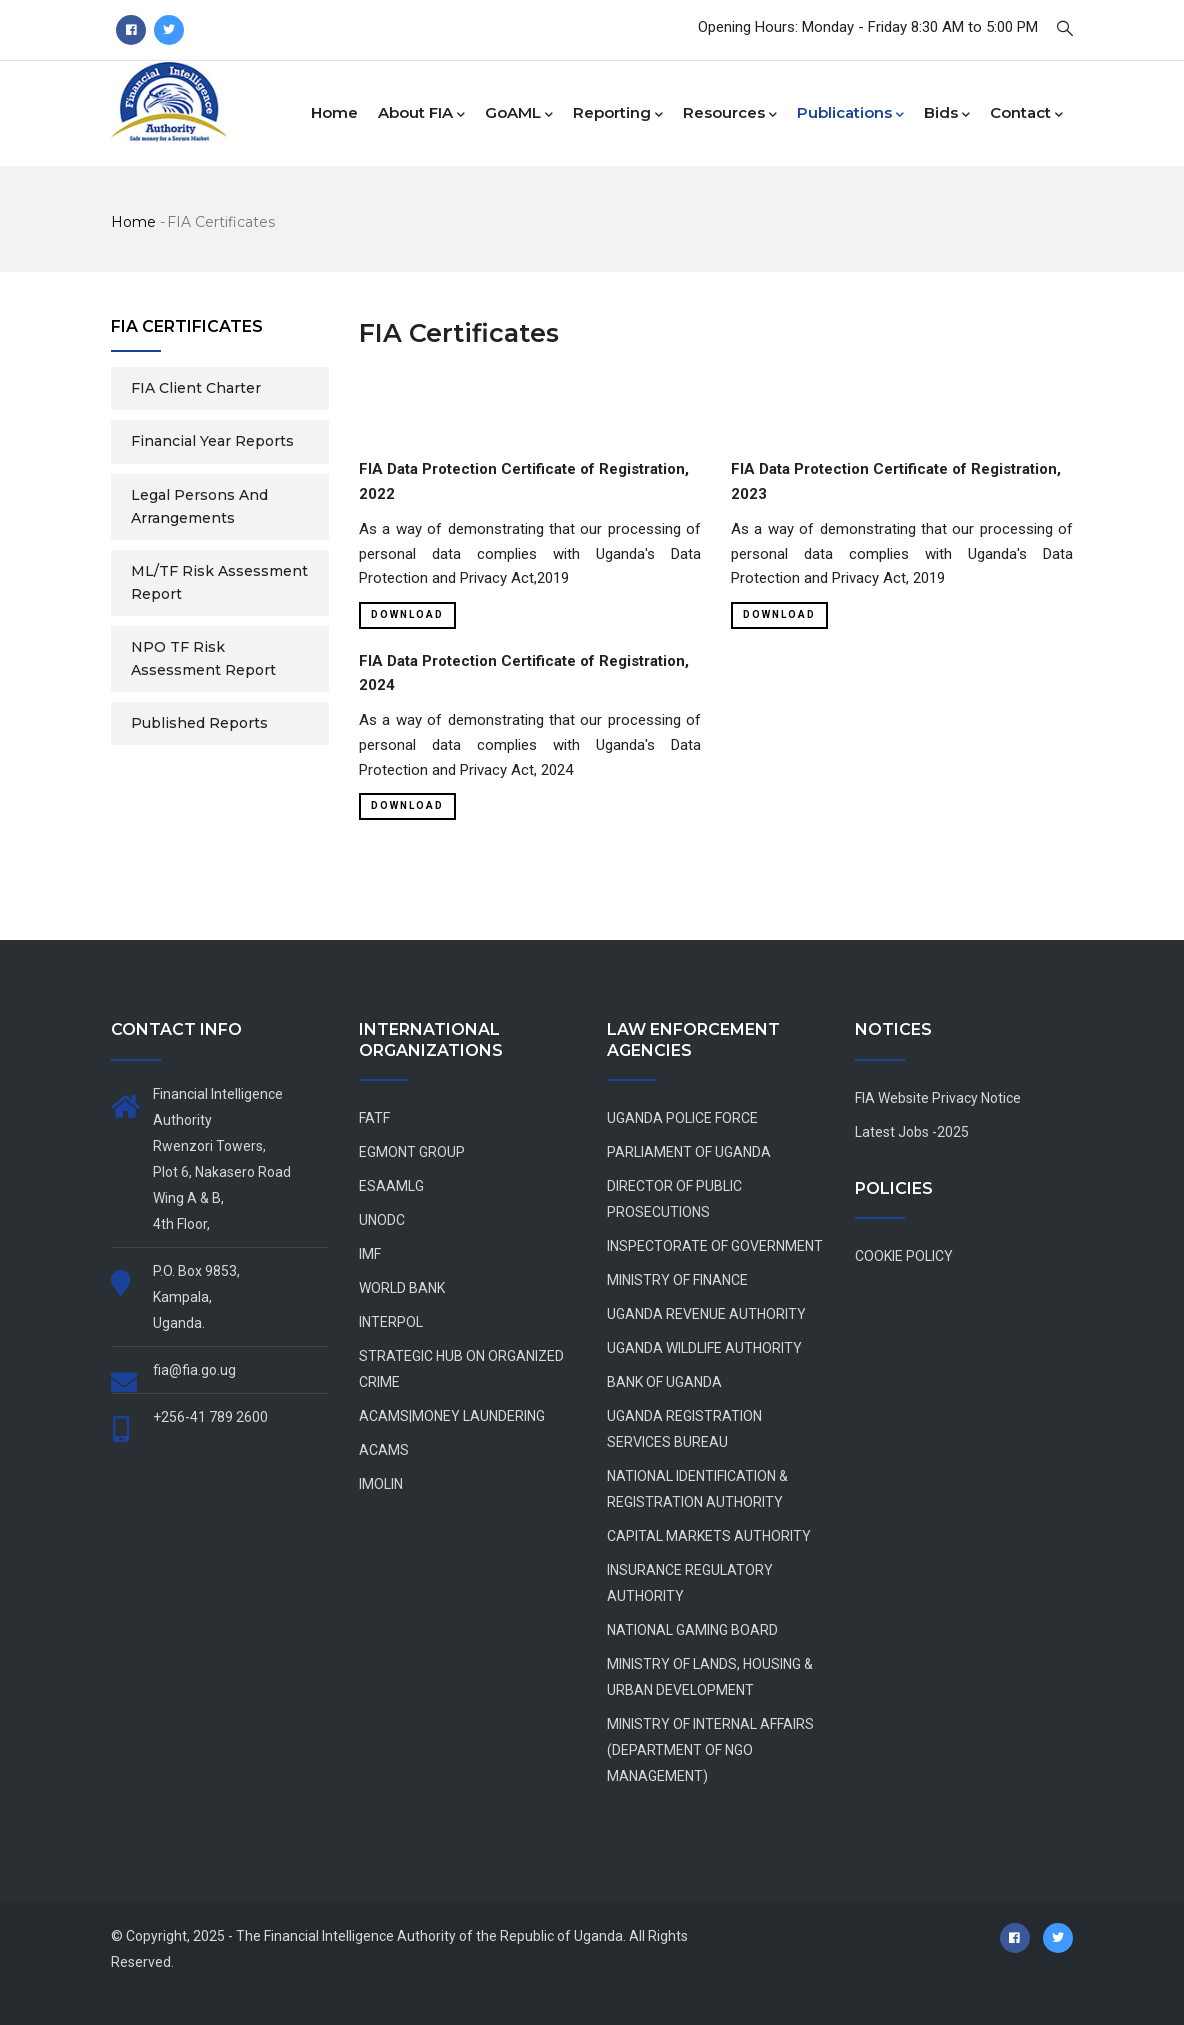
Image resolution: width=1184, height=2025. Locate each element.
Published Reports (199, 723)
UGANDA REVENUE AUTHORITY (706, 1314)
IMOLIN (381, 1484)
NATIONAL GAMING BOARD (692, 1630)
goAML (519, 114)
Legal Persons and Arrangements (199, 506)
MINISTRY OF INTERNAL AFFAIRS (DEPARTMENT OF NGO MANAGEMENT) (710, 1750)
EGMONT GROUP (412, 1152)
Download (407, 614)
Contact (1026, 114)
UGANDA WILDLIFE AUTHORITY (704, 1348)
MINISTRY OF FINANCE (677, 1280)
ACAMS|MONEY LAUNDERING (452, 1416)
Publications (850, 114)
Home (334, 112)
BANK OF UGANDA (664, 1382)
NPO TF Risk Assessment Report (203, 658)
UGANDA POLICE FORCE (682, 1118)
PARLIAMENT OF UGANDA (689, 1152)
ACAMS (384, 1450)
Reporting (618, 114)
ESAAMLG (391, 1186)
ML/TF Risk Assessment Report (219, 582)
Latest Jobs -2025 (912, 1132)
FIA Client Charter (196, 388)
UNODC (382, 1220)
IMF (370, 1254)
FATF (374, 1118)
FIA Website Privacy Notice (938, 1098)
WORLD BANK (402, 1288)
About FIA (421, 114)
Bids (947, 114)
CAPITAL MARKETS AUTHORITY (709, 1536)
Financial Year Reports (212, 441)
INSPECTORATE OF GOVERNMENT (715, 1246)
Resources (730, 114)
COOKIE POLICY (904, 1256)
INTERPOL (391, 1322)
